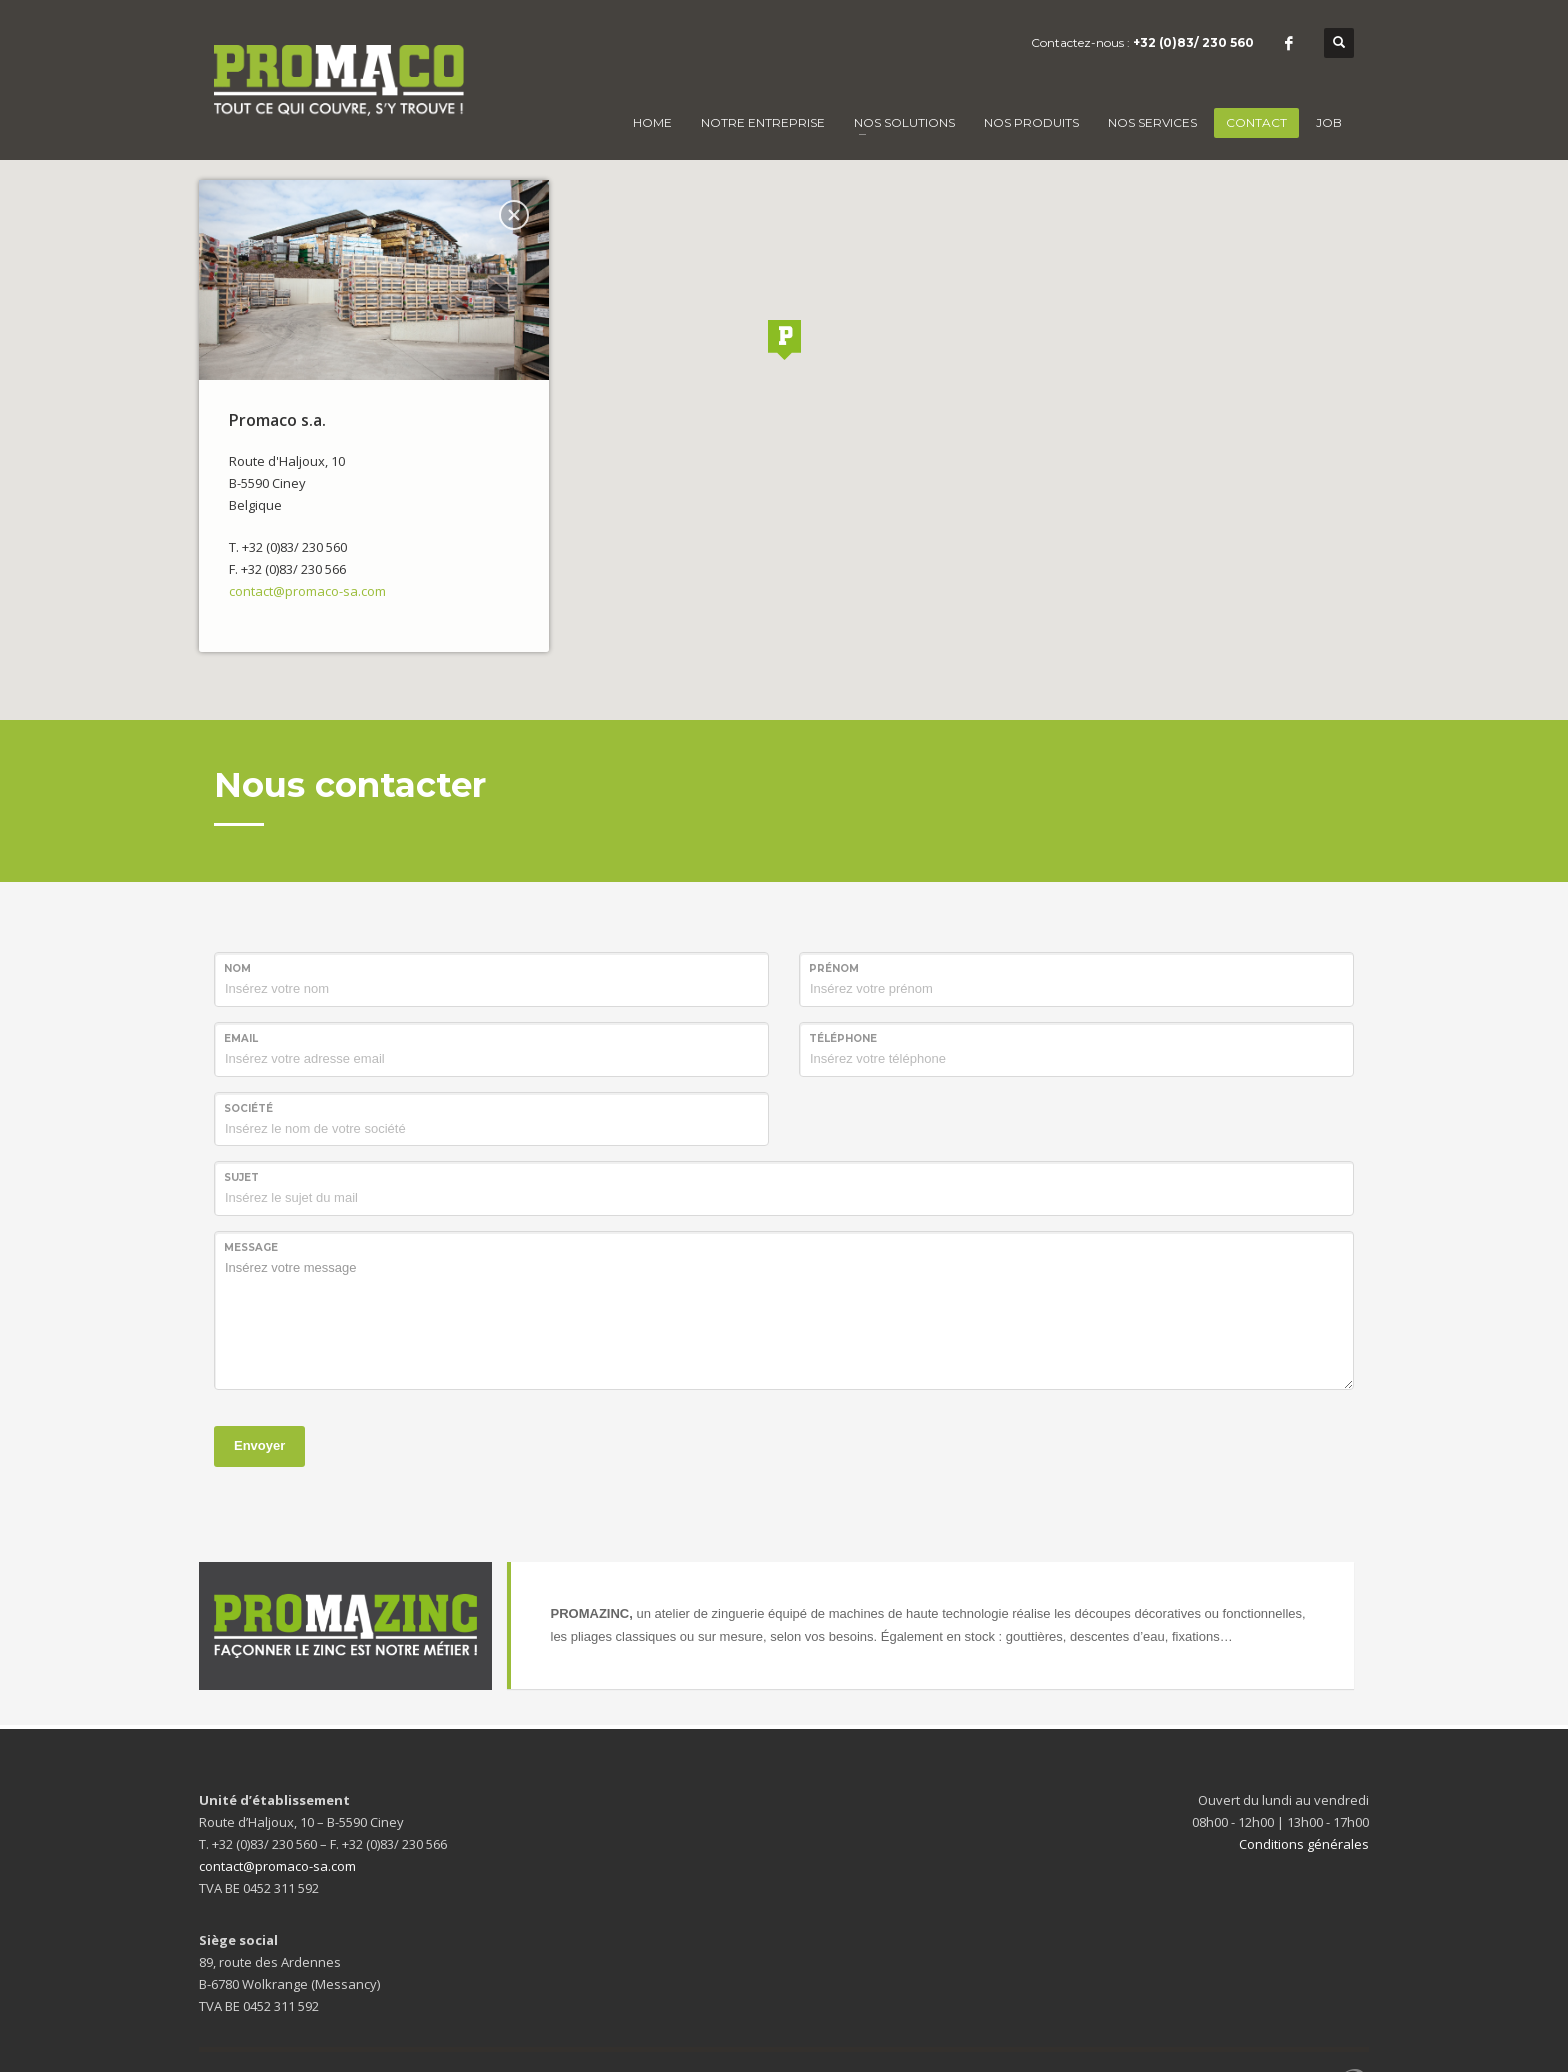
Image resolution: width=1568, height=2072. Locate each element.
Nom (237, 968)
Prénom (834, 968)
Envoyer (259, 1445)
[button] (784, 340)
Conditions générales (1304, 1844)
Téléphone (843, 1038)
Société (248, 1108)
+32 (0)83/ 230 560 (1193, 42)
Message (251, 1247)
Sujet (241, 1177)
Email (241, 1038)
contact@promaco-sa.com (307, 591)
